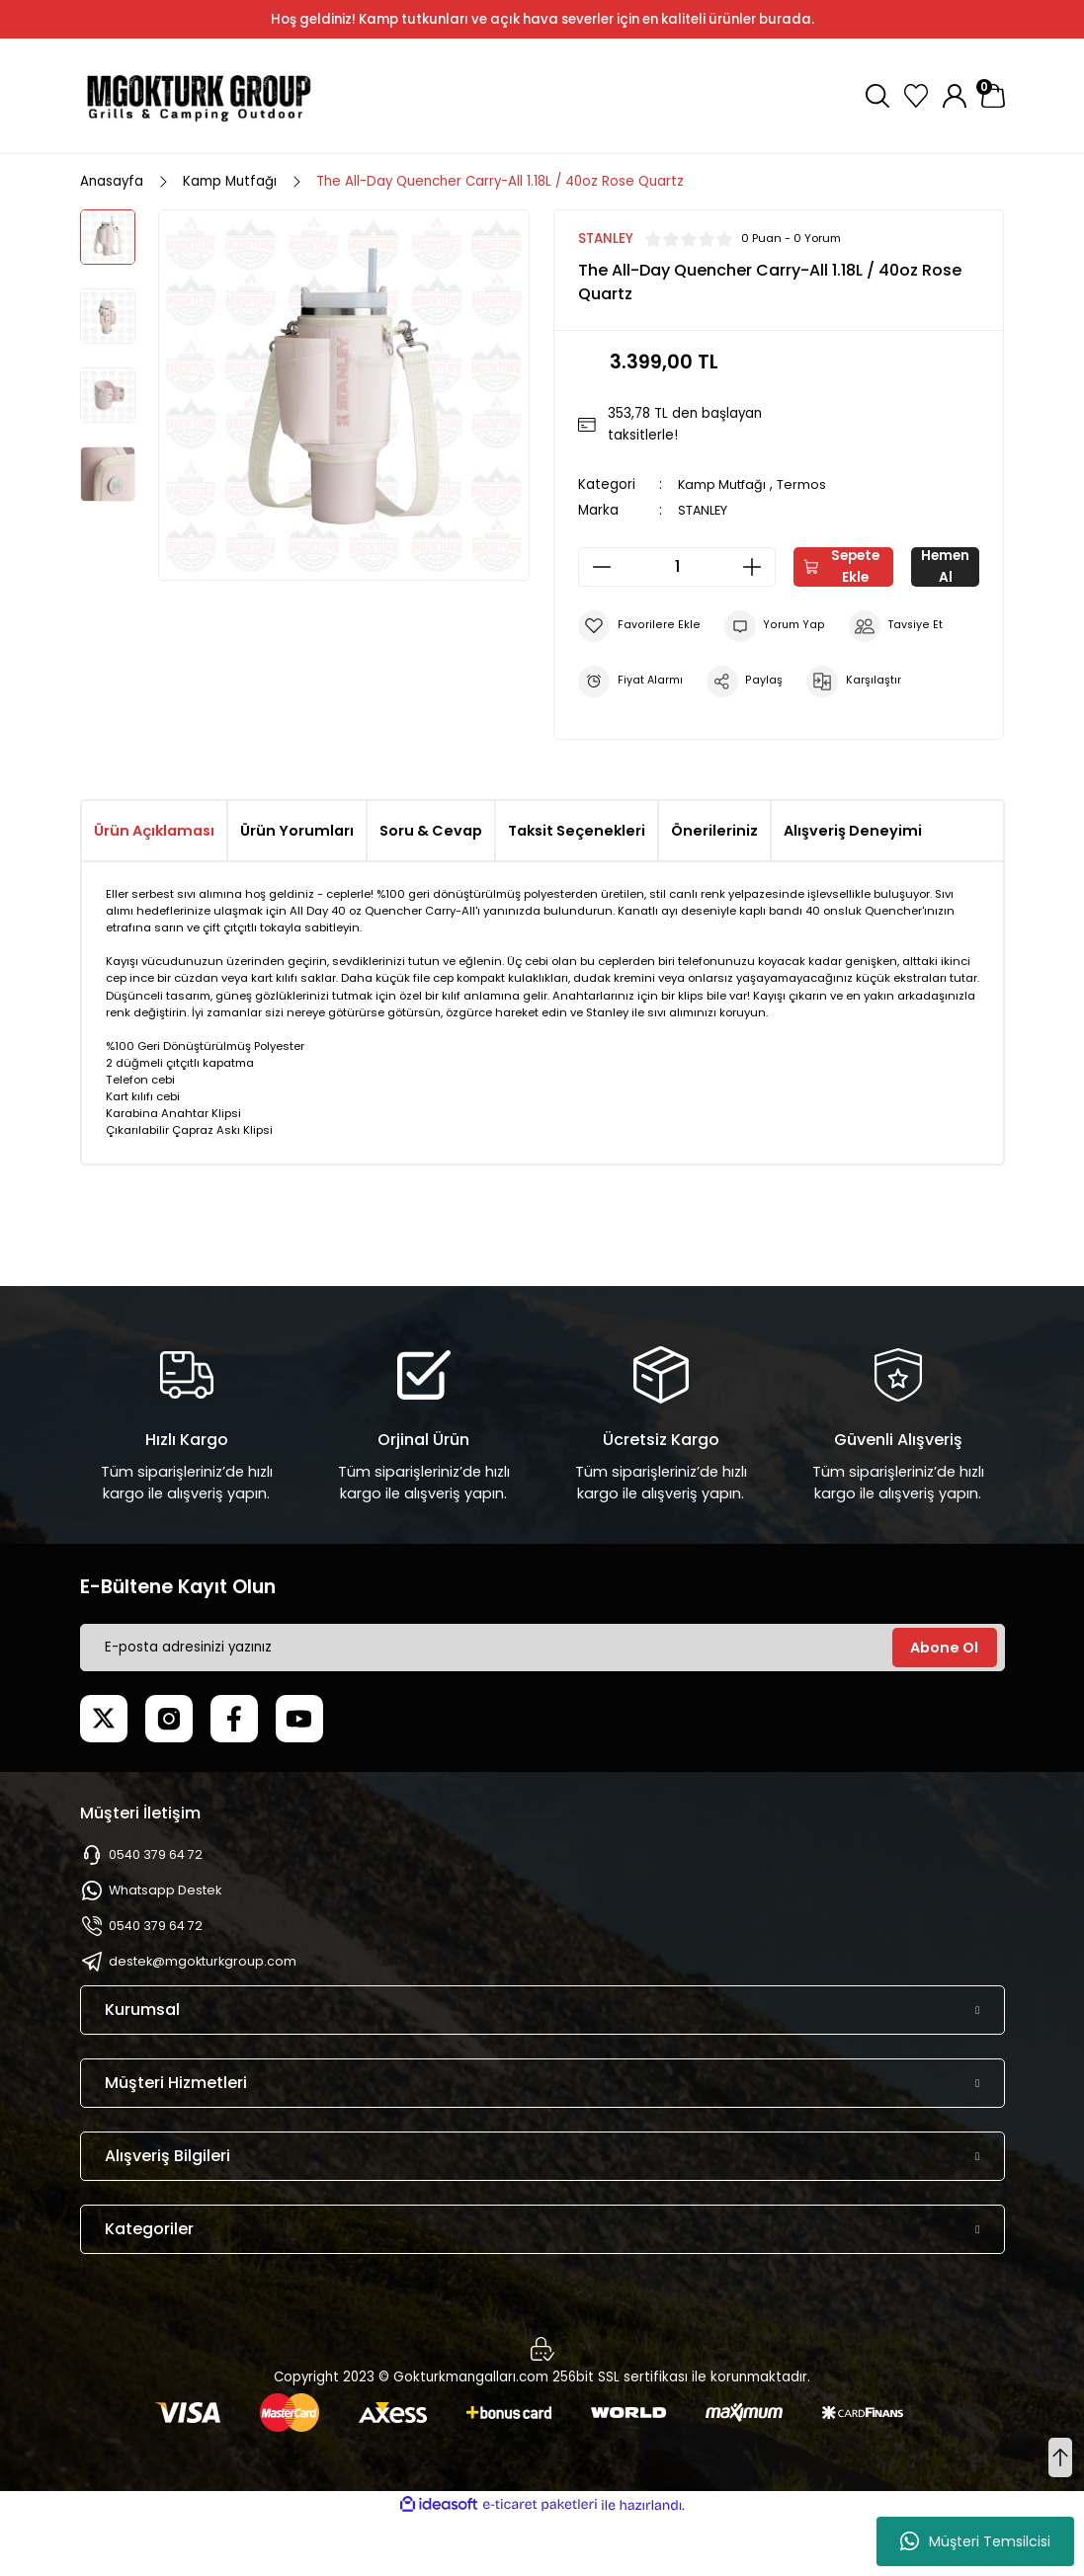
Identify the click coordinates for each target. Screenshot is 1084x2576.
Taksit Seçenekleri (576, 888)
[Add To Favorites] (638, 683)
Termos (808, 484)
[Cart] (993, 96)
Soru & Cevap (430, 888)
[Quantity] (677, 567)
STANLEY (704, 510)
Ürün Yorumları (297, 888)
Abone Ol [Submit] (944, 1705)
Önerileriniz (714, 888)
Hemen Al (779, 624)
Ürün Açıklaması (154, 888)
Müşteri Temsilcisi (975, 2541)
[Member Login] (954, 96)
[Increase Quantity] (758, 567)
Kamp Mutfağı (725, 484)
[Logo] (198, 95)
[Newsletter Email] (542, 1705)
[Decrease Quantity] (596, 567)
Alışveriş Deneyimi (853, 888)
